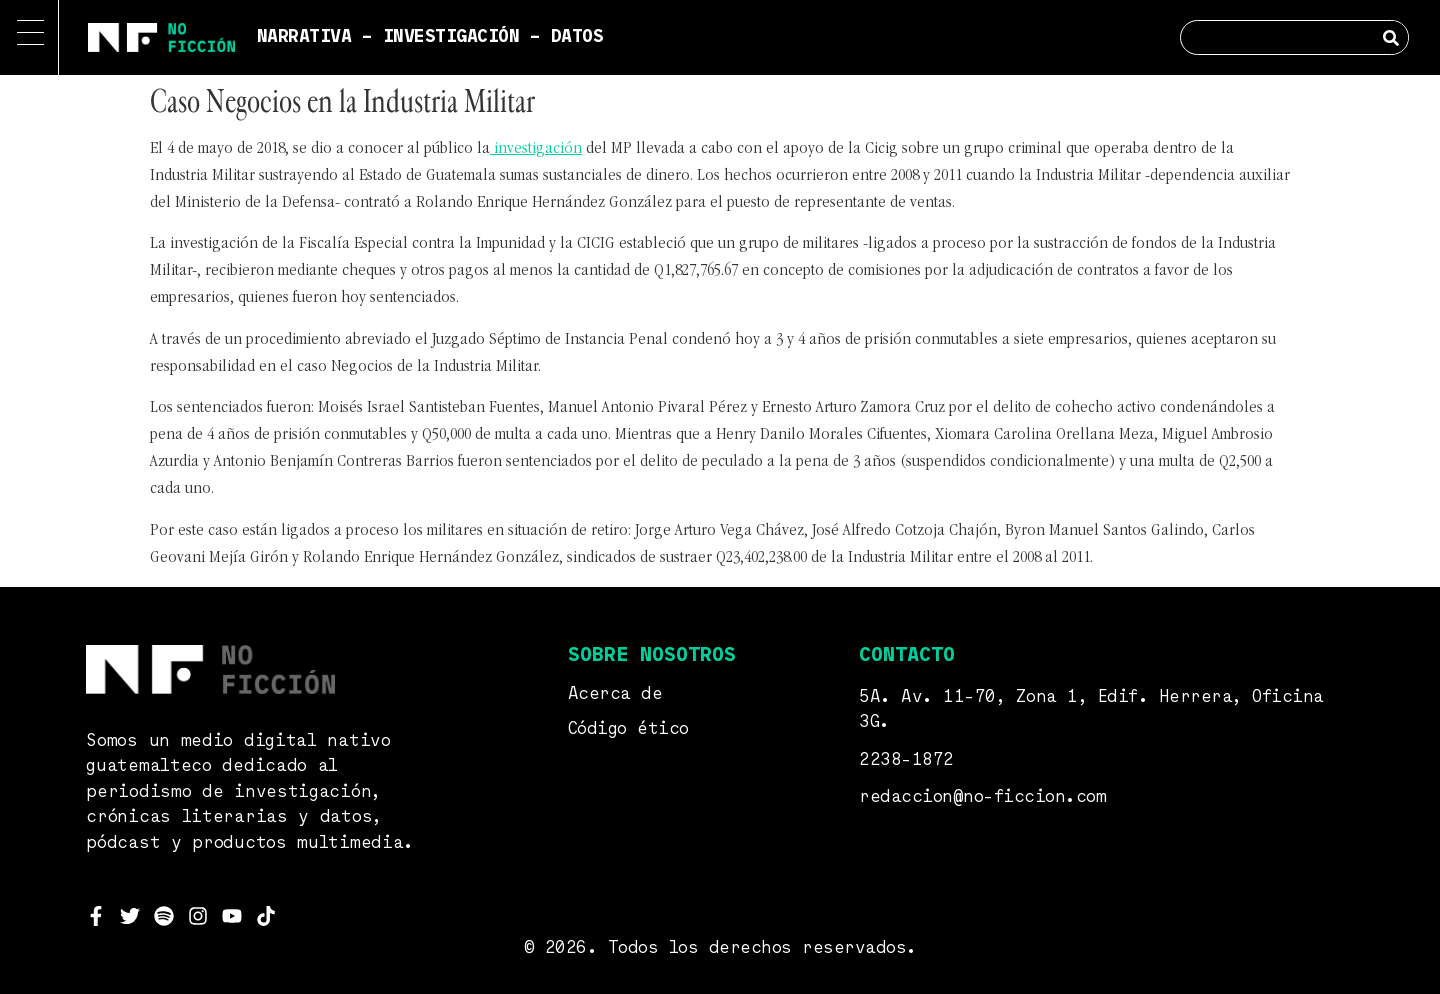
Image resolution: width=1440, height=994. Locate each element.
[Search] (1390, 37)
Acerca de (615, 694)
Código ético (628, 729)
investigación (536, 149)
